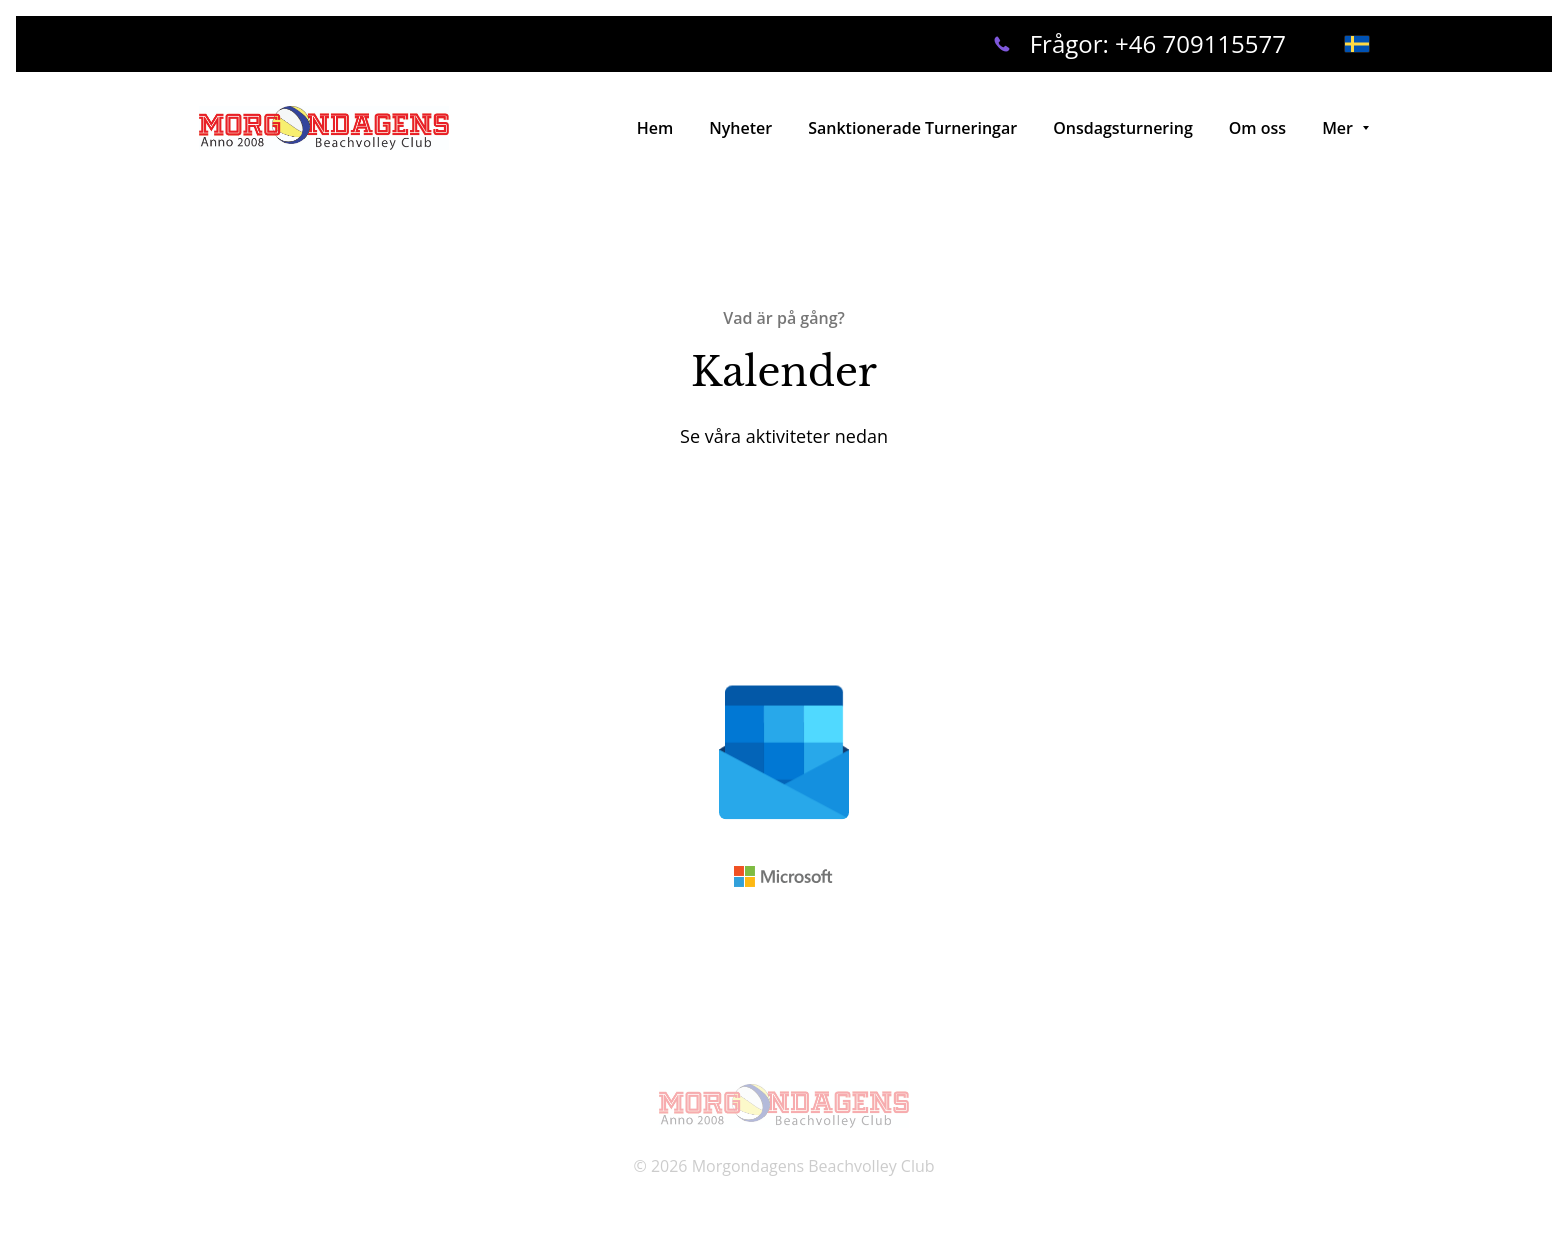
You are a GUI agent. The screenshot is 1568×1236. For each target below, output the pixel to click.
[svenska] (1357, 44)
